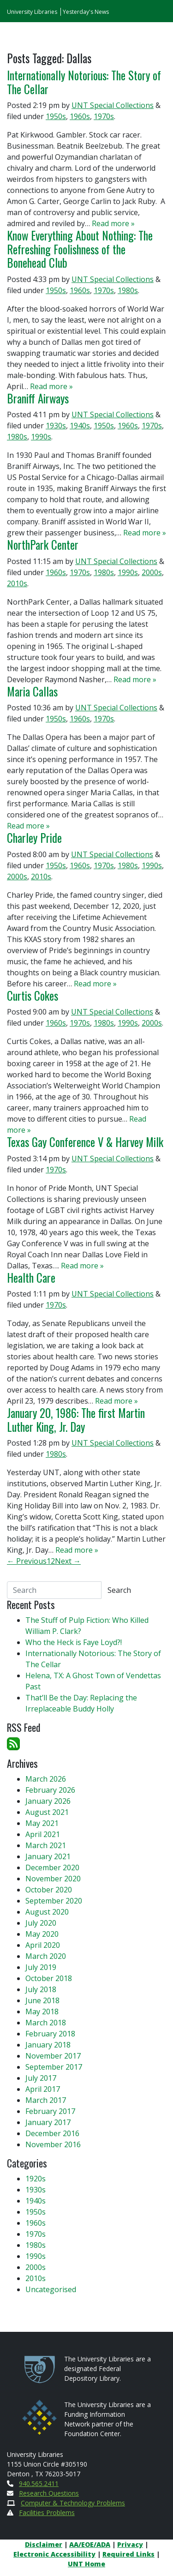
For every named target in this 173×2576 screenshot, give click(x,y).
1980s (128, 290)
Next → (68, 1561)
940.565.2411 (39, 2483)
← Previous (27, 1561)
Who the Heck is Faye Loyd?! (73, 1642)
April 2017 (42, 2089)
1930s (56, 425)
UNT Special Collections (113, 105)
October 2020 (48, 1890)
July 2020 (40, 1923)
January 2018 (48, 2045)
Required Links (128, 2554)
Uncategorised (50, 2289)
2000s (152, 572)
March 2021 (45, 1845)
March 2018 (45, 2023)
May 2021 (42, 1823)
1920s (35, 2179)
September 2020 (53, 1901)
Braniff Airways (38, 398)
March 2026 (45, 1779)
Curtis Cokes (32, 995)
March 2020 (45, 1956)
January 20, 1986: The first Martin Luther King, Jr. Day (76, 1420)
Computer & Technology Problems (73, 2502)
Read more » (113, 223)
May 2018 (42, 2011)
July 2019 (40, 1967)
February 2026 (50, 1790)
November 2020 (53, 1878)
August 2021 (47, 1812)
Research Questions (49, 2493)
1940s (80, 425)
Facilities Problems (47, 2512)
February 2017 (50, 2111)
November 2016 (53, 2144)
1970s (104, 116)
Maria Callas (32, 691)
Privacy (130, 2544)
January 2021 (48, 1856)
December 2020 (52, 1867)
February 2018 (50, 2034)
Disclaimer (43, 2544)
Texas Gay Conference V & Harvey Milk (85, 1142)
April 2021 (42, 1834)
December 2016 (52, 2133)
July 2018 (40, 1989)
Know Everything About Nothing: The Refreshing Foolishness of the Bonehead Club (80, 249)
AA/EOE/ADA (89, 2544)
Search (119, 1590)
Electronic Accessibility (54, 2554)
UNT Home (86, 2563)
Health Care (31, 1277)
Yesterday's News (86, 12)
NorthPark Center (42, 544)
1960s (80, 116)
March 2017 (45, 2100)
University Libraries (32, 12)
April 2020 (42, 1945)
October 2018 (48, 1978)
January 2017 (48, 2122)
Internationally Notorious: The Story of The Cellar (84, 82)
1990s (41, 437)
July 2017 (40, 2078)
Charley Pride (34, 837)
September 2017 (53, 2067)
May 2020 (42, 1934)
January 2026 (48, 1801)
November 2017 (53, 2056)
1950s (56, 116)
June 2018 (42, 2000)
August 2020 (47, 1912)
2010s (17, 583)
